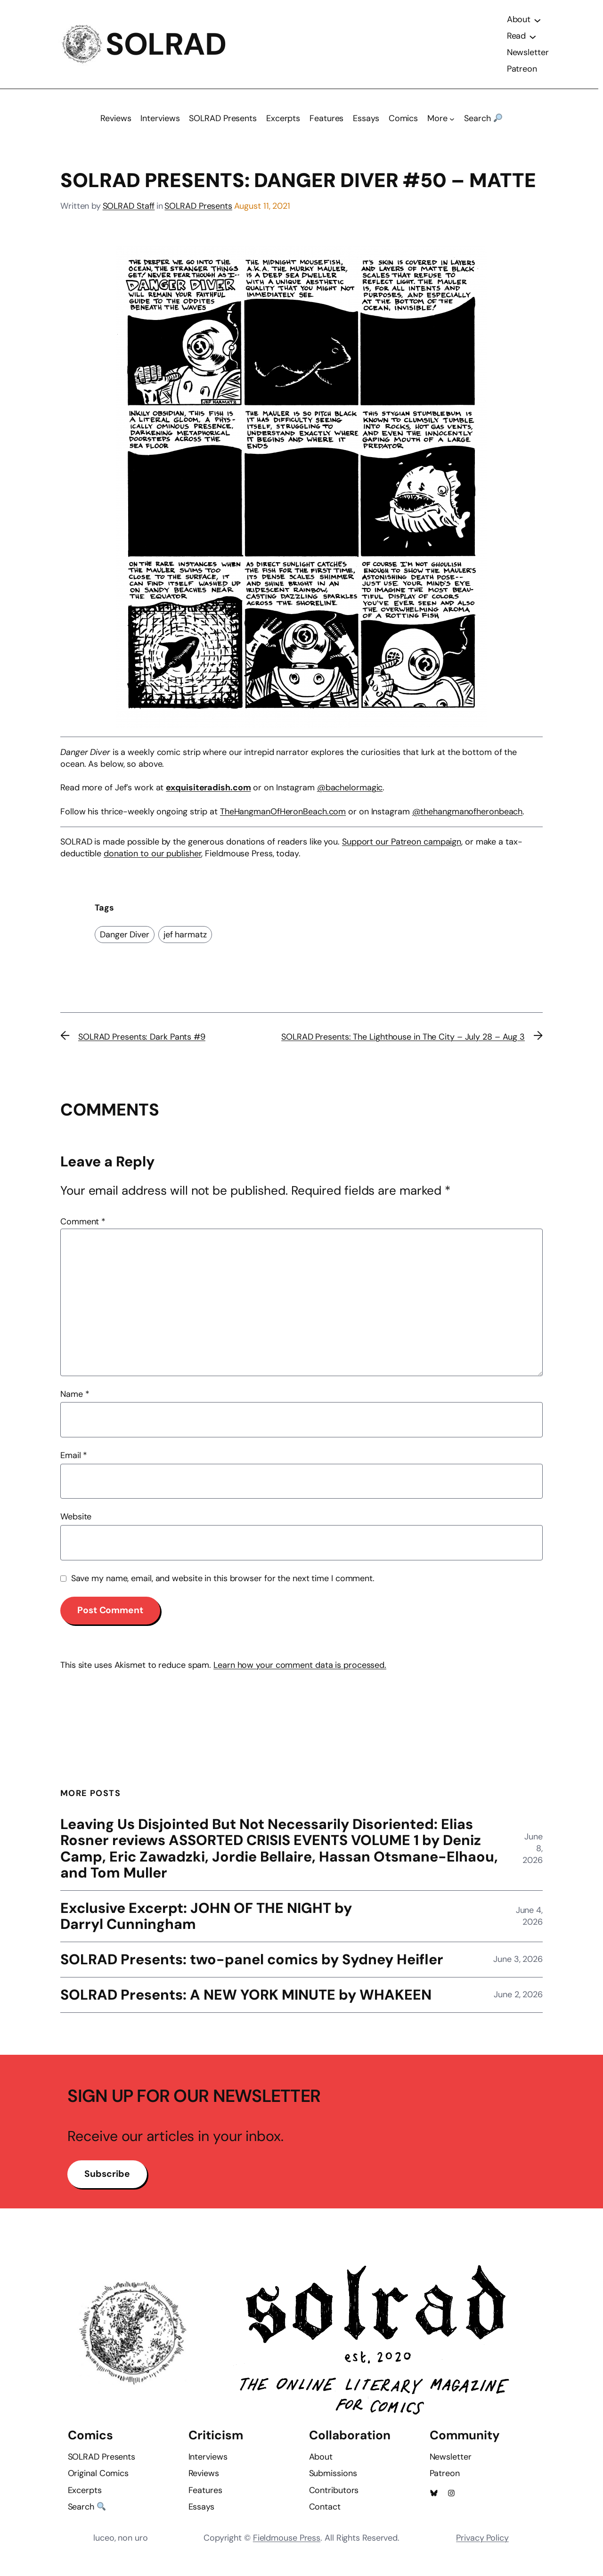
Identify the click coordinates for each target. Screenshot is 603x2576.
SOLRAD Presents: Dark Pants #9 (141, 1044)
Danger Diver (124, 941)
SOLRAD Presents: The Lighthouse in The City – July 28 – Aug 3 (403, 1044)
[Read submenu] (532, 39)
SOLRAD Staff (129, 212)
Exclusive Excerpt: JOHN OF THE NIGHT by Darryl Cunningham (208, 1924)
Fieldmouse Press (286, 2553)
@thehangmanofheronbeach (467, 818)
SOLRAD (167, 47)
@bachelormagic (350, 794)
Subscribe (108, 2193)
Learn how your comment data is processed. (299, 1672)
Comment (83, 1228)
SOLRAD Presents (198, 212)
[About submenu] (537, 23)
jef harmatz (185, 941)
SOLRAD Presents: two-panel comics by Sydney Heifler (255, 1968)
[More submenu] (452, 125)
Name (74, 1401)
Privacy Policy (482, 2553)
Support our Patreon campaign (401, 848)
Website (75, 1524)
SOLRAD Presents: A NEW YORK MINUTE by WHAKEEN (248, 2004)
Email (73, 1462)
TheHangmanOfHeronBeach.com (283, 818)
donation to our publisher (153, 860)
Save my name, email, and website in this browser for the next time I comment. (223, 1585)
